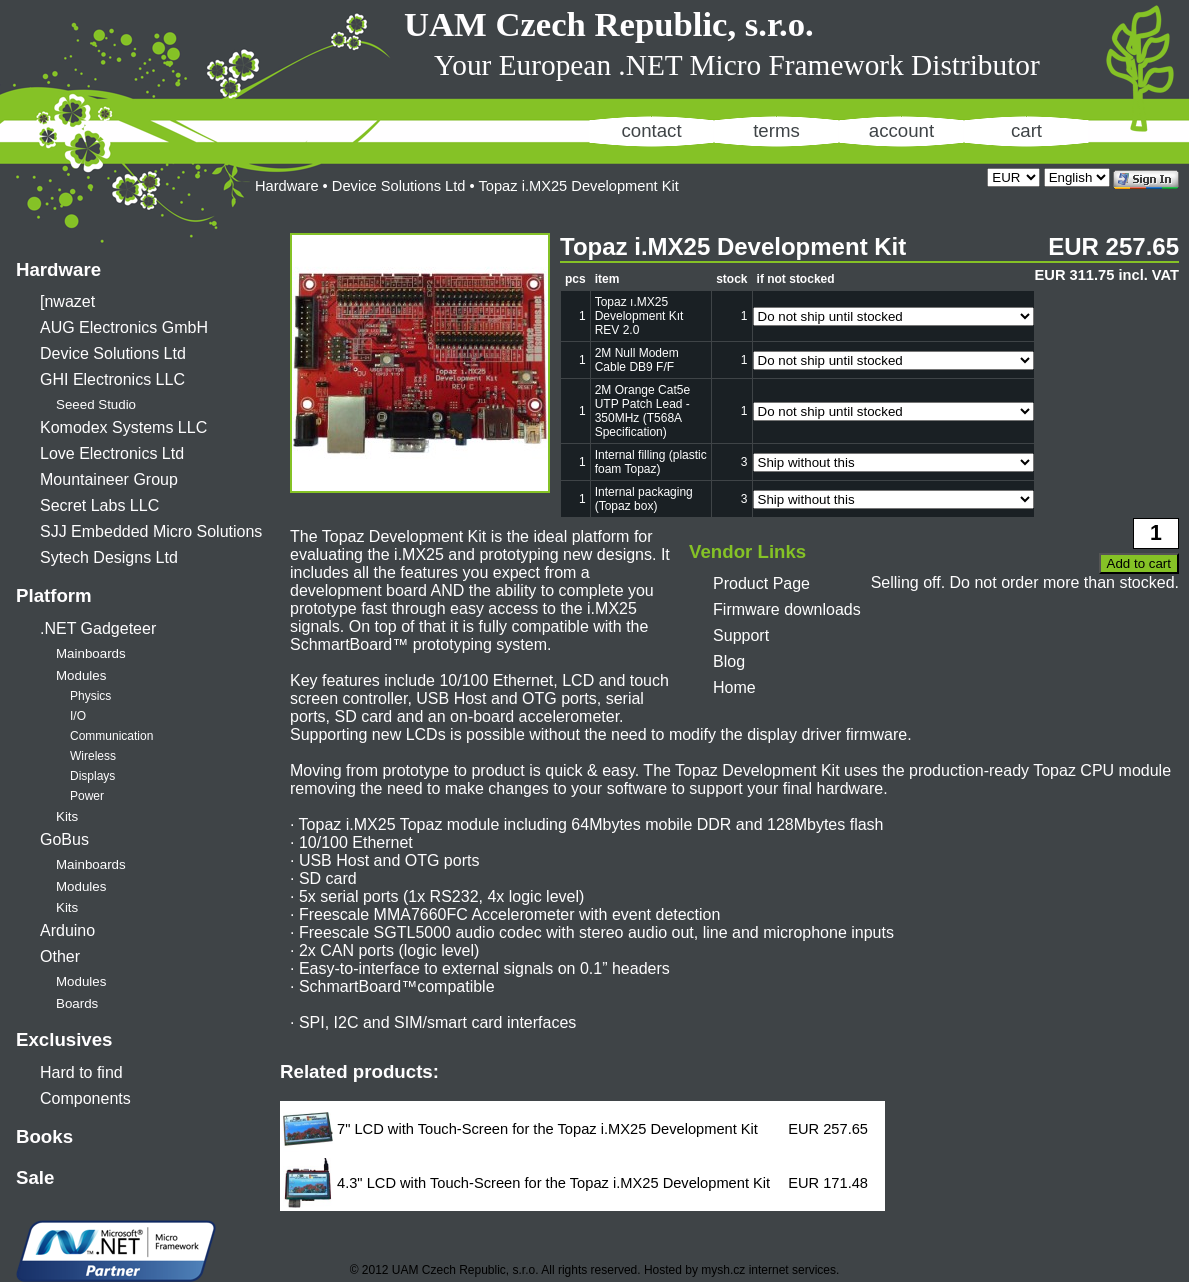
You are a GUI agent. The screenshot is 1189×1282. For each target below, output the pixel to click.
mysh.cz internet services (768, 1270)
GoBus (64, 839)
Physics (90, 696)
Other (60, 956)
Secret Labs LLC (99, 505)
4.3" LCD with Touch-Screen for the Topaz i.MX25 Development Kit (553, 1183)
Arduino (67, 930)
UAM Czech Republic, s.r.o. (609, 24)
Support (741, 635)
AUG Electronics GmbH (124, 327)
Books (44, 1136)
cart (1026, 130)
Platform (54, 595)
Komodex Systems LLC (123, 427)
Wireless (93, 756)
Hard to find (81, 1072)
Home (734, 687)
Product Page (761, 583)
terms (776, 130)
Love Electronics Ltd (112, 453)
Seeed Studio (96, 404)
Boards (77, 1003)
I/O (78, 716)
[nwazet (67, 301)
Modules (81, 675)
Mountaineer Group (109, 479)
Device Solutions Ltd (113, 353)
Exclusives (64, 1039)
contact (651, 130)
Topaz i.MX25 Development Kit (578, 186)
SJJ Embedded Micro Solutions (151, 531)
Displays (92, 776)
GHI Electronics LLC (112, 379)
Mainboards (91, 653)
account (901, 130)
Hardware (58, 269)
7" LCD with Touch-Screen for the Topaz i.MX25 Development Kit (547, 1129)
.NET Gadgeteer (98, 628)
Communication (111, 736)
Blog (729, 661)
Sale (35, 1177)
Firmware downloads (787, 609)
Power (87, 796)
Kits (67, 816)
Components (85, 1098)
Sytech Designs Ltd (109, 557)
